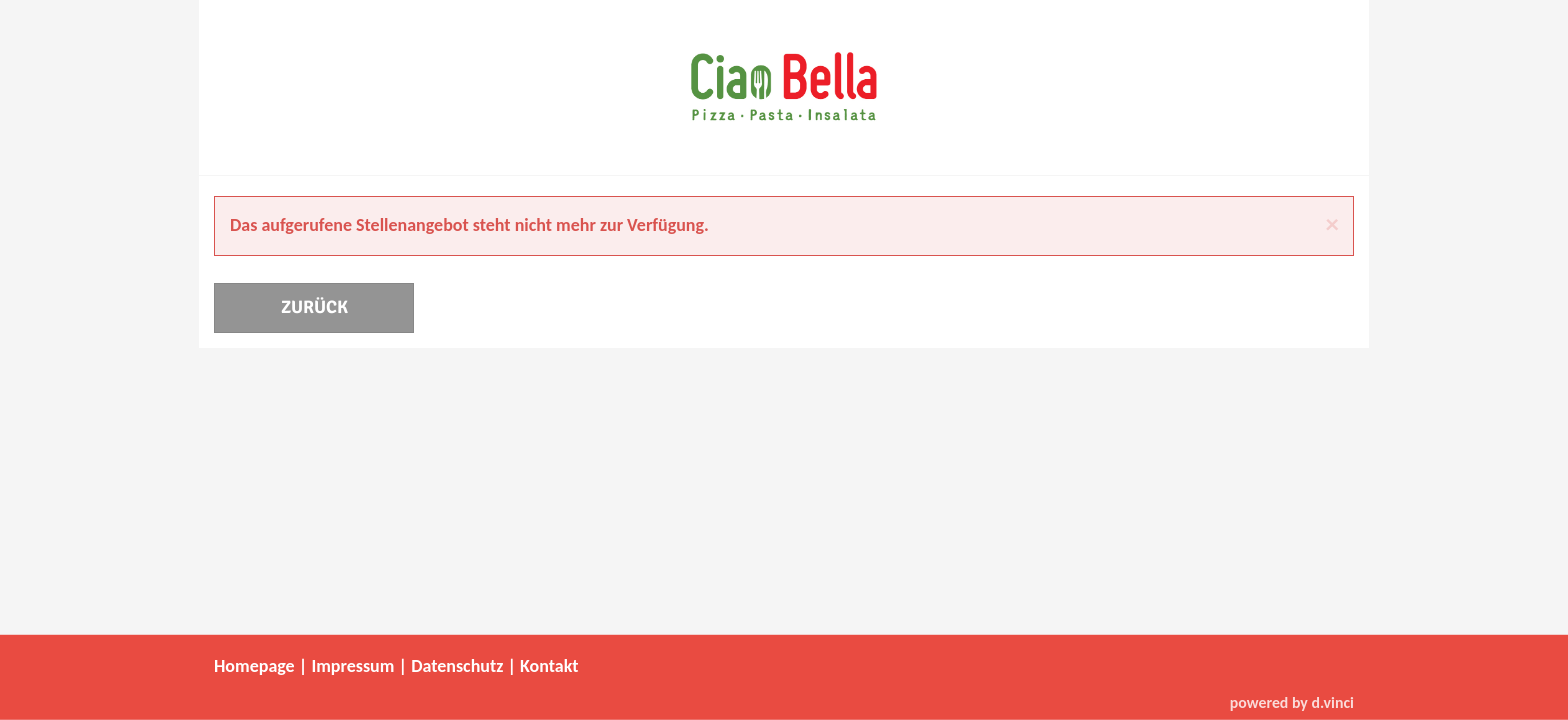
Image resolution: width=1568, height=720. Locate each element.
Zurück (314, 307)
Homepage (254, 666)
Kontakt (549, 666)
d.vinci (1332, 701)
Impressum (352, 666)
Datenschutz (457, 666)
